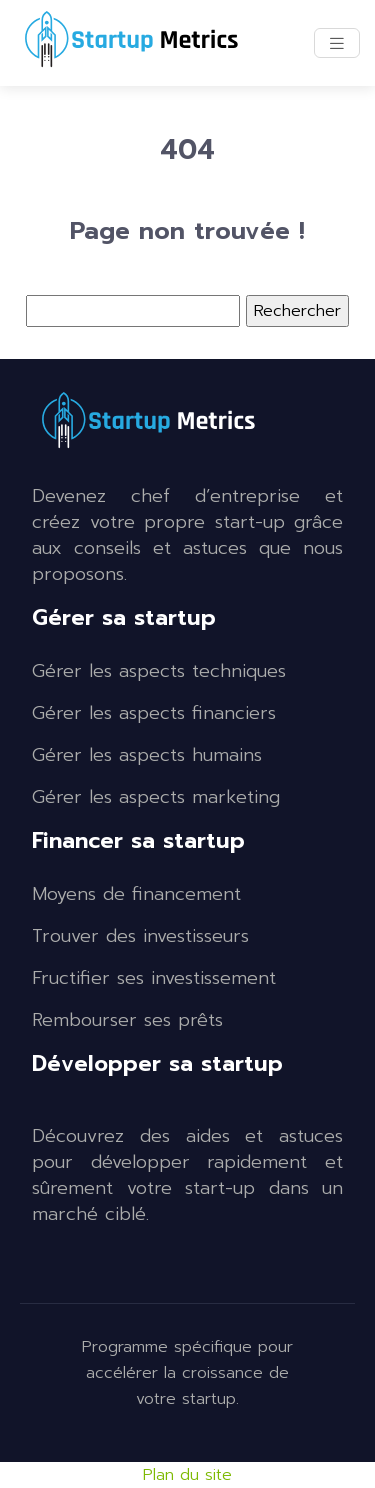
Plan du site (187, 1475)
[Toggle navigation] (337, 43)
